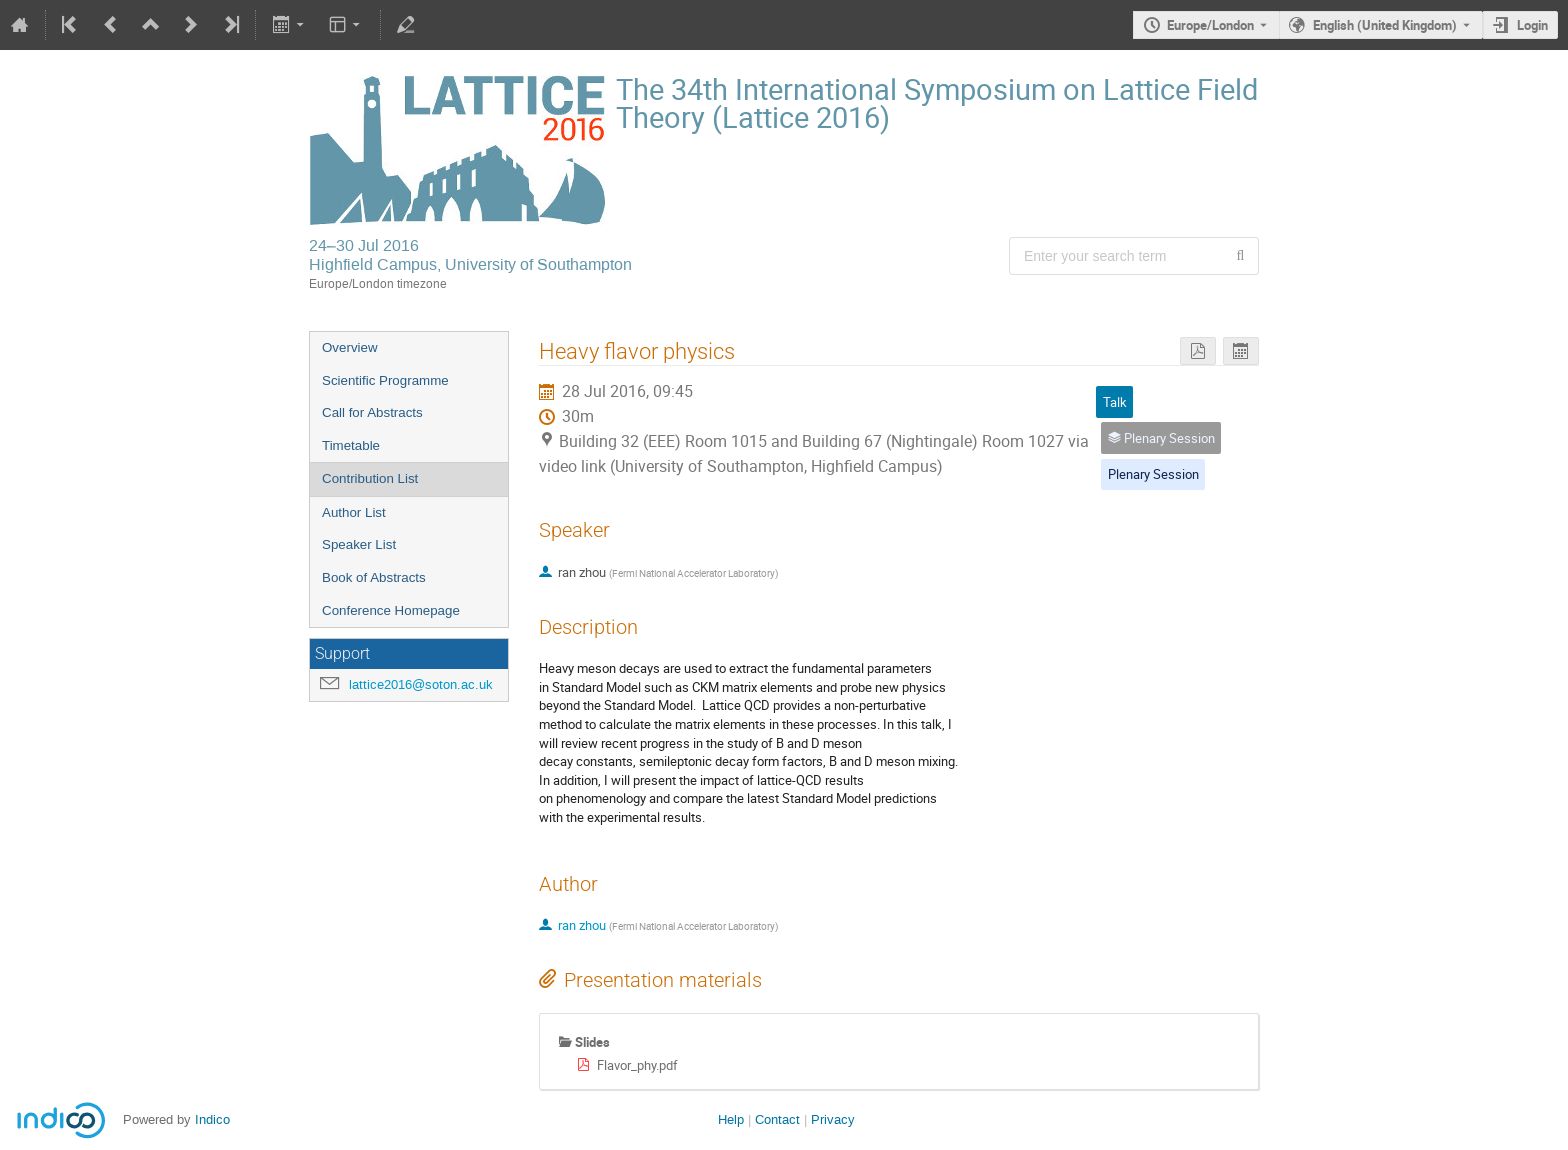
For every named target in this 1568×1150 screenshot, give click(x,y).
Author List (354, 512)
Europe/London (1210, 25)
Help (731, 1119)
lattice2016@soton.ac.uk (421, 684)
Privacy (833, 1119)
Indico (212, 1119)
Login (1532, 25)
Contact (777, 1119)
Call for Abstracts (372, 412)
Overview (350, 347)
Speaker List (359, 544)
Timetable (351, 445)
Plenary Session (1153, 474)
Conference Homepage (391, 610)
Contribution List (370, 478)
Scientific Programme (385, 380)
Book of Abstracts (374, 577)
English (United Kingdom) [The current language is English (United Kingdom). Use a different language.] (1385, 25)
